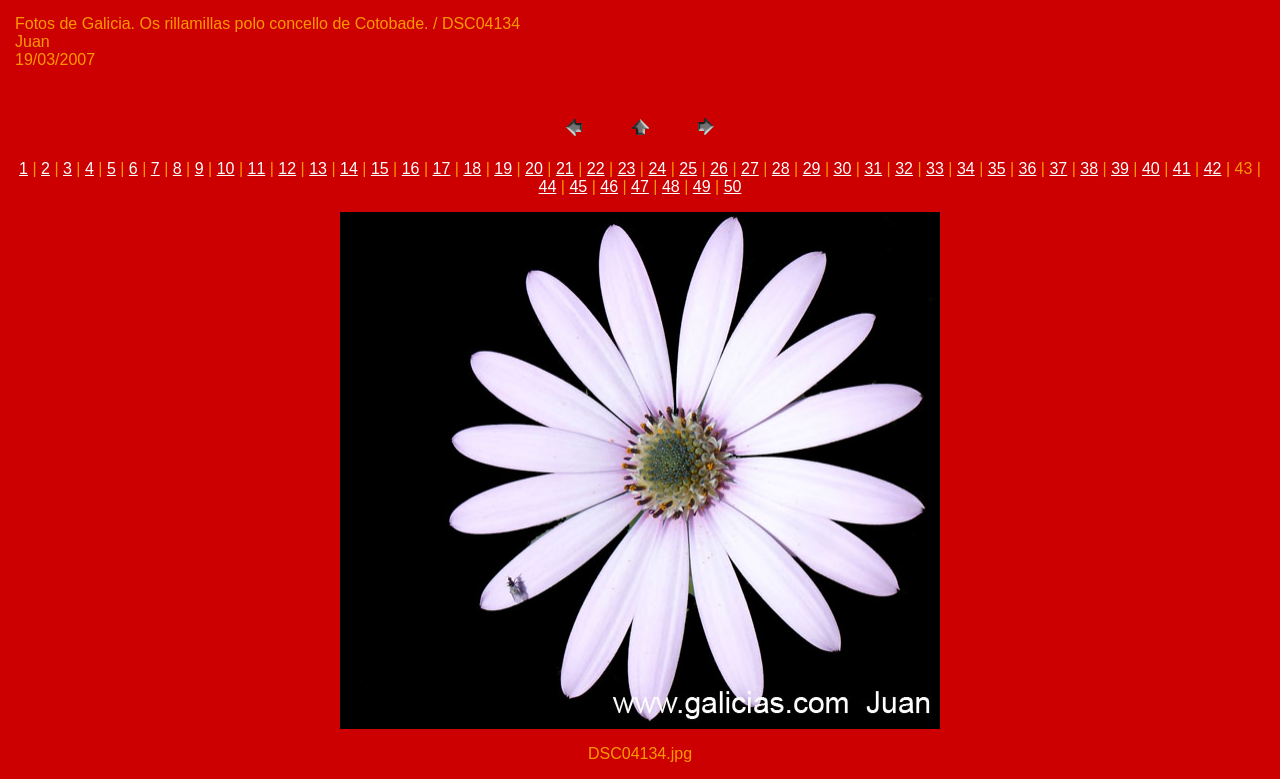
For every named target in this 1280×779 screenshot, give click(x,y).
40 (1151, 168)
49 (702, 186)
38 (1089, 168)
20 (534, 168)
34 (966, 168)
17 (442, 168)
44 (548, 186)
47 (640, 186)
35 (997, 168)
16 (411, 168)
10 (226, 168)
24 (657, 168)
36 (1028, 168)
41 (1182, 168)
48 (671, 186)
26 (719, 168)
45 (578, 186)
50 (733, 186)
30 (843, 168)
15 (380, 168)
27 (750, 168)
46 (609, 186)
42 (1213, 168)
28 (781, 168)
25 (688, 168)
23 (627, 168)
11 (257, 168)
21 (565, 168)
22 (596, 168)
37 (1058, 168)
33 (935, 168)
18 (472, 168)
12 (287, 168)
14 (349, 168)
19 (503, 168)
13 (318, 168)
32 (904, 168)
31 (873, 168)
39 (1120, 168)
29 (812, 168)
